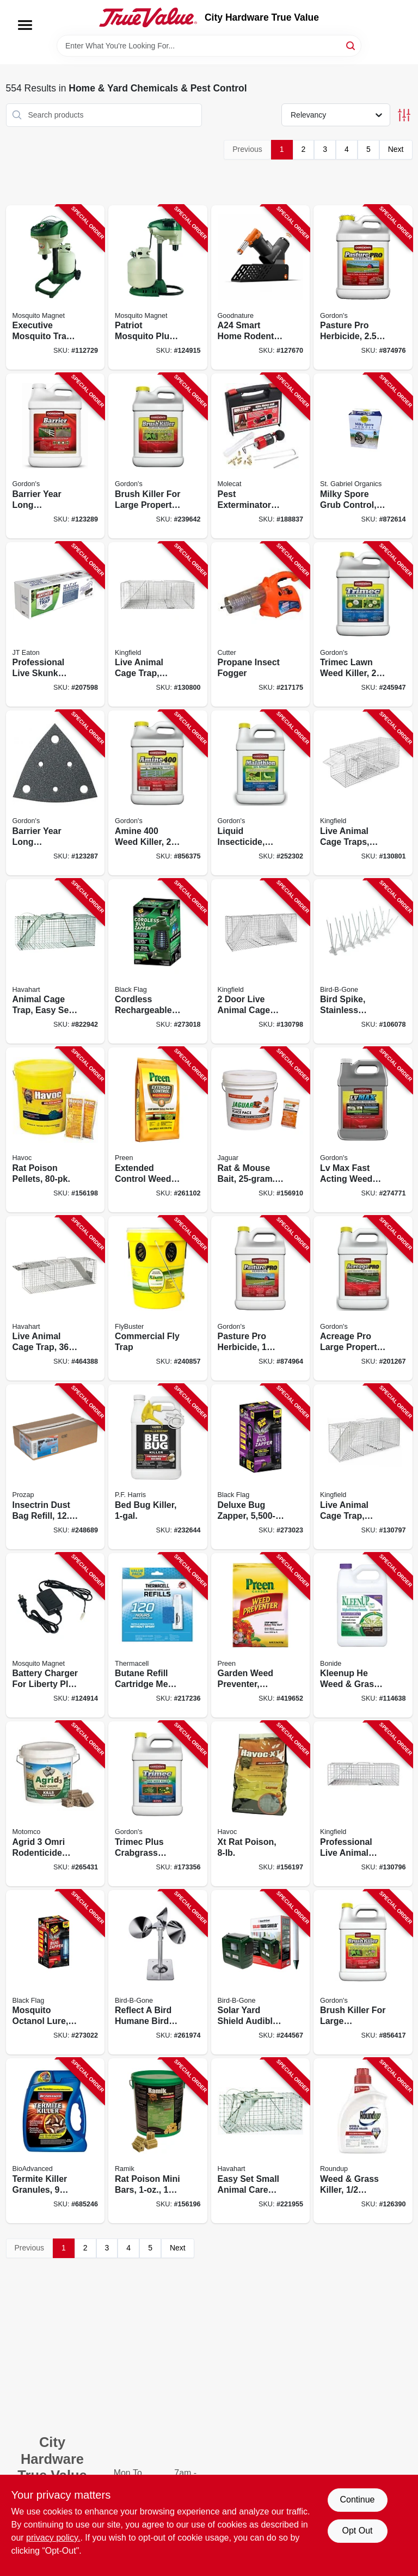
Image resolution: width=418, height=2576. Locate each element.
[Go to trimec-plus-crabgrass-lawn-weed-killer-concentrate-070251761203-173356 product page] (157, 1803)
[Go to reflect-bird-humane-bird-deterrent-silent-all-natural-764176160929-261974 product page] (157, 1972)
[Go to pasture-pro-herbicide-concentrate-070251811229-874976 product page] (363, 287)
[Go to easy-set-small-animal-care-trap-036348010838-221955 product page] (260, 2140)
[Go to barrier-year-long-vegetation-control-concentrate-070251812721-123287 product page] (55, 792)
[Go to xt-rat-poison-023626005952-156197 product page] (260, 1803)
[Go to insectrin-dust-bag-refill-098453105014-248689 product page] (55, 1466)
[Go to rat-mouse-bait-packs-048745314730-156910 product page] (260, 1129)
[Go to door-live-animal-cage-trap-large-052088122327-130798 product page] (260, 961)
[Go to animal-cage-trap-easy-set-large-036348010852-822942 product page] (55, 961)
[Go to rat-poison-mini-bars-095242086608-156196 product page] (157, 2140)
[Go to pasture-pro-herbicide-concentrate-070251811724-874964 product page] (260, 1298)
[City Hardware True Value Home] (148, 17)
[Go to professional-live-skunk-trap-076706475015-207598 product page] (55, 624)
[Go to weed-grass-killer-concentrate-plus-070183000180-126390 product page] (363, 2140)
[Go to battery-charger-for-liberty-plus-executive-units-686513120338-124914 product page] (55, 1635)
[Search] (351, 45)
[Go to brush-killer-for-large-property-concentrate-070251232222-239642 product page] (157, 455)
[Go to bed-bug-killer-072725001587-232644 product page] (157, 1466)
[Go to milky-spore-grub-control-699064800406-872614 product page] (363, 455)
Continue (357, 2499)
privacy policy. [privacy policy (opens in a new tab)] (53, 2537)
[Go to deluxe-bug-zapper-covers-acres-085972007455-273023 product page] (260, 1466)
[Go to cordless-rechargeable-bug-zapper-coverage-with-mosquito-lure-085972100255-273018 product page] (157, 961)
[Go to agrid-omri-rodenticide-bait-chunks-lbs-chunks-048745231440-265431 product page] (55, 1803)
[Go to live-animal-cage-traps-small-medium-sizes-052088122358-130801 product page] (363, 792)
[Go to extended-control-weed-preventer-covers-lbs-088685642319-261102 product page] (157, 1129)
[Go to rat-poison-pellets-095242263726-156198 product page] (55, 1129)
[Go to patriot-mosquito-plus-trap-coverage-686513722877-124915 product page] (157, 287)
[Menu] (25, 25)
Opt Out (357, 2530)
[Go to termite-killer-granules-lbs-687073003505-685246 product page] (55, 2140)
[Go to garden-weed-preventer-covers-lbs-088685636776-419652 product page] (260, 1635)
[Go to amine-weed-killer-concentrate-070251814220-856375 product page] (157, 792)
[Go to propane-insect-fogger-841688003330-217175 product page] (260, 624)
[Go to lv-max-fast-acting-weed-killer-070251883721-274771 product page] (363, 1129)
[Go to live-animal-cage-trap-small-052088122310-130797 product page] (363, 1466)
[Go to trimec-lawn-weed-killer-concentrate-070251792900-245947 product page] (363, 624)
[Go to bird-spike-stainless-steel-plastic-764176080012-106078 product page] (363, 961)
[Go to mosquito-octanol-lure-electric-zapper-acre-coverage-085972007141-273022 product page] (55, 1972)
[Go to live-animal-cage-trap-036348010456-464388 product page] (55, 1298)
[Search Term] (209, 46)
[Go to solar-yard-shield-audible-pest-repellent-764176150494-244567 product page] (260, 1972)
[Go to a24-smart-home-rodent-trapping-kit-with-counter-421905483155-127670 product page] (260, 287)
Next (396, 149)
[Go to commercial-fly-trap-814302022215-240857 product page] (157, 1298)
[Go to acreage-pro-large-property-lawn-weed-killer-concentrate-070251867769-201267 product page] (363, 1298)
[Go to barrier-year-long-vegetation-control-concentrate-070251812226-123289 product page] (55, 455)
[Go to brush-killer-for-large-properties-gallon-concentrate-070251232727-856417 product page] (363, 1972)
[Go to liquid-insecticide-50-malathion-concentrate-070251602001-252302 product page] (260, 792)
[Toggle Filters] (404, 115)
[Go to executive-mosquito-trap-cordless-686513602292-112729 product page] (55, 287)
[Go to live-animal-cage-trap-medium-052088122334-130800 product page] (157, 624)
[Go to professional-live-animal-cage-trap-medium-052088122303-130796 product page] (363, 1803)
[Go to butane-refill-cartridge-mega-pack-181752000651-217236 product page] (157, 1635)
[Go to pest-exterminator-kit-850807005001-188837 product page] (260, 455)
